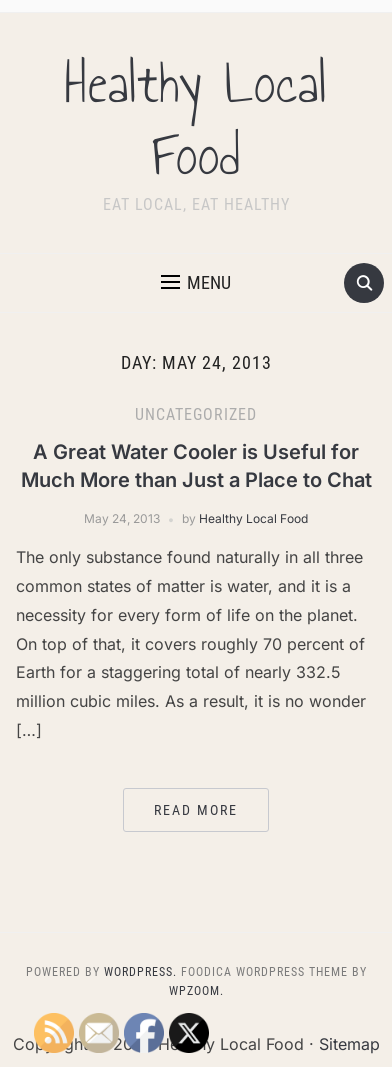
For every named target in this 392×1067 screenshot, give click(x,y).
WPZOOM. (196, 991)
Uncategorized (196, 414)
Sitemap (349, 1044)
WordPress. (140, 972)
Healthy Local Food (196, 120)
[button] (196, 283)
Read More (196, 810)
